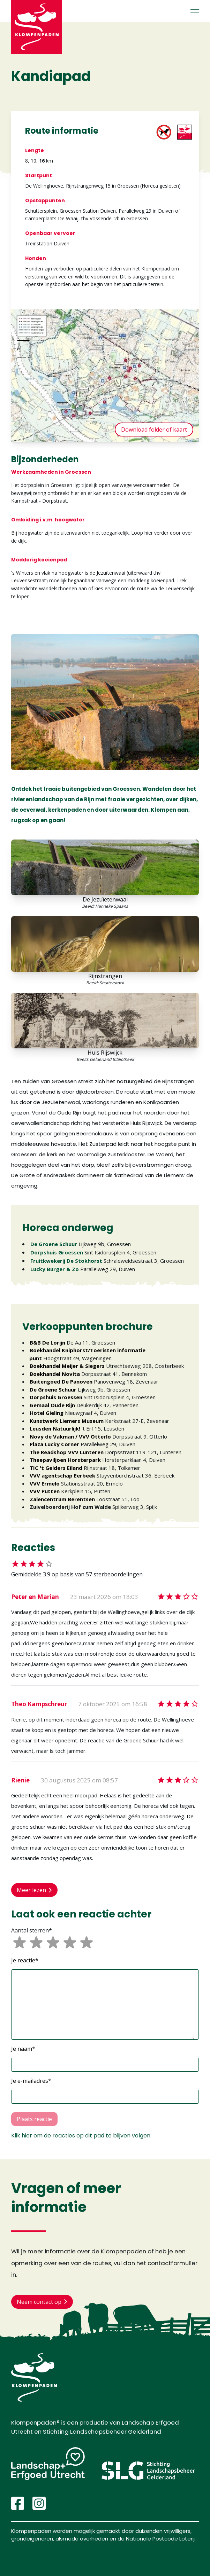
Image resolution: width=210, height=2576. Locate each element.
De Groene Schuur (53, 1243)
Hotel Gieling (46, 1412)
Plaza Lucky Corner (54, 1444)
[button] (105, 2004)
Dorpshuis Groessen (56, 1252)
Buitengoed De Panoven (61, 1381)
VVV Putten (45, 1491)
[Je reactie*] (105, 2004)
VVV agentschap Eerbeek (62, 1475)
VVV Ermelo (45, 1483)
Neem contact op (42, 2302)
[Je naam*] (105, 2065)
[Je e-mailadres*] (105, 2097)
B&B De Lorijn (47, 1342)
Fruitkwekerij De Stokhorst (66, 1260)
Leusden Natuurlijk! (55, 1428)
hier (27, 2136)
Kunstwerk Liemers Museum (67, 1420)
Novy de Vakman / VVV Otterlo (70, 1436)
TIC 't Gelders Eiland (56, 1467)
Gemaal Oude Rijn (52, 1405)
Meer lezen (34, 1890)
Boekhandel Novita (55, 1373)
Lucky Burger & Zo (54, 1269)
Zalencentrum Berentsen (62, 1499)
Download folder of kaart (154, 429)
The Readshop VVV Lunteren (67, 1452)
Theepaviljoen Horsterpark (65, 1459)
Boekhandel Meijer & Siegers (67, 1365)
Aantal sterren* (31, 1930)
